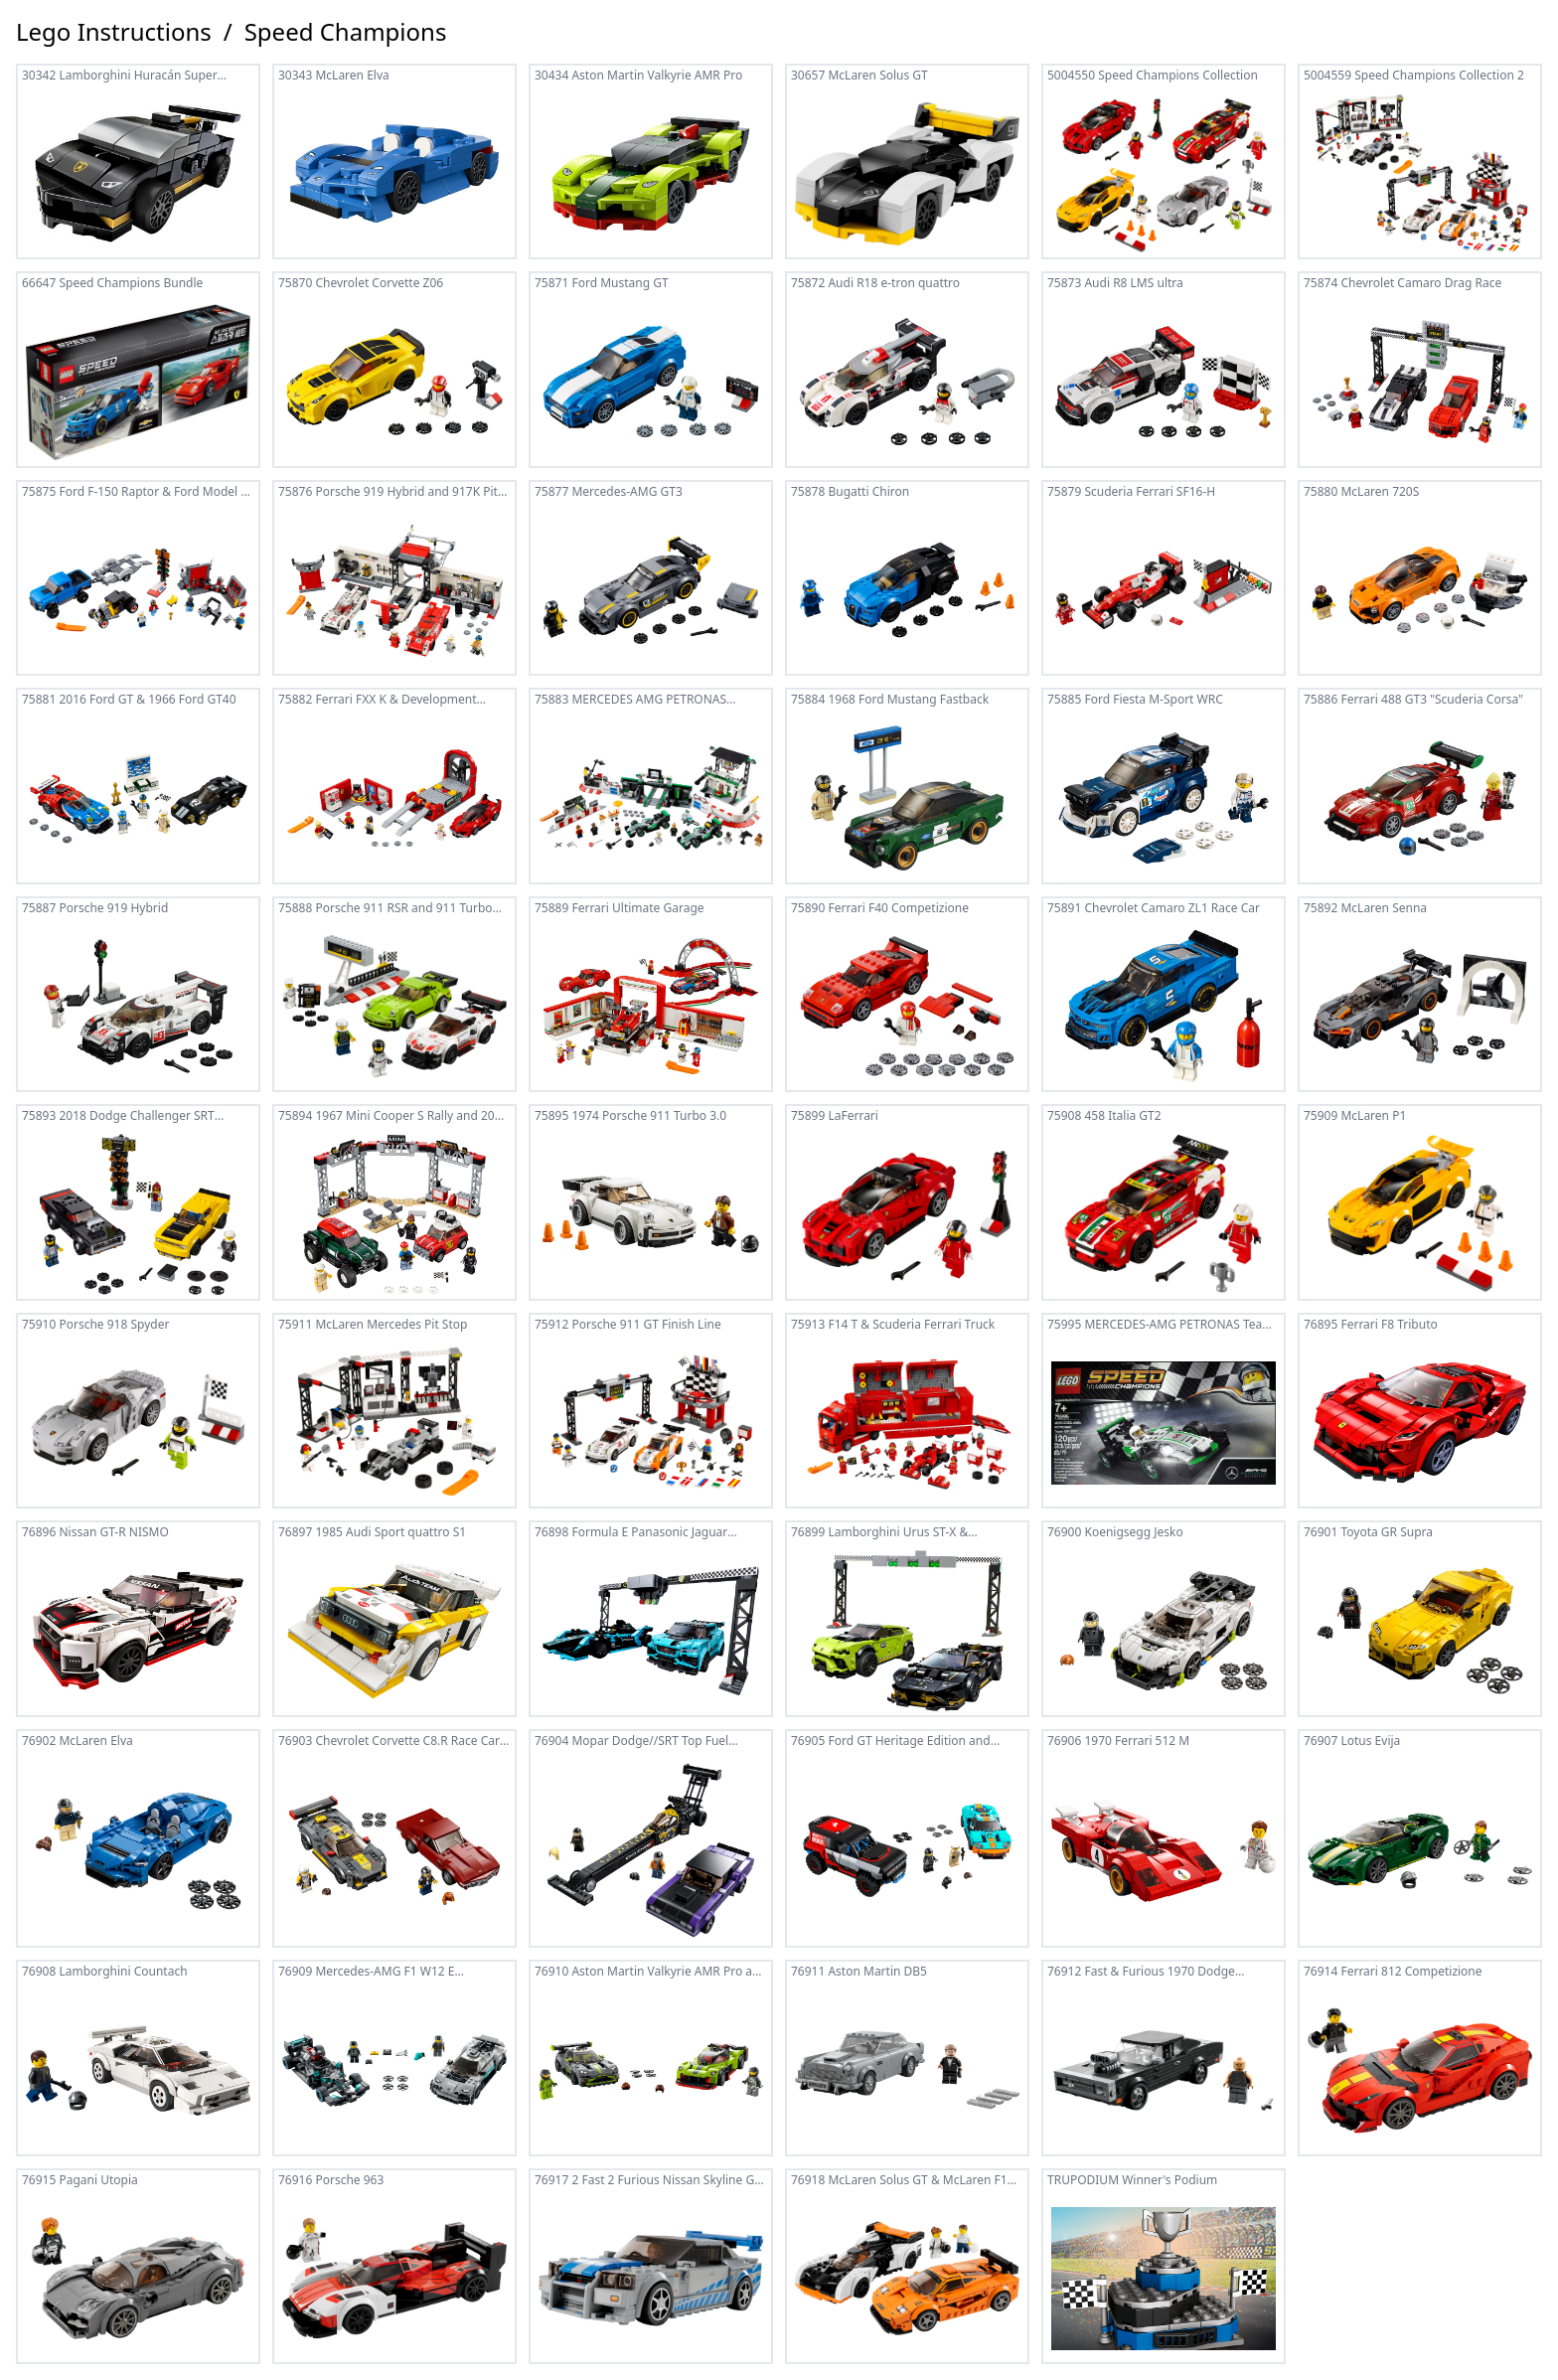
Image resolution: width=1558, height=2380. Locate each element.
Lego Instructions (114, 32)
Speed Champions (345, 32)
